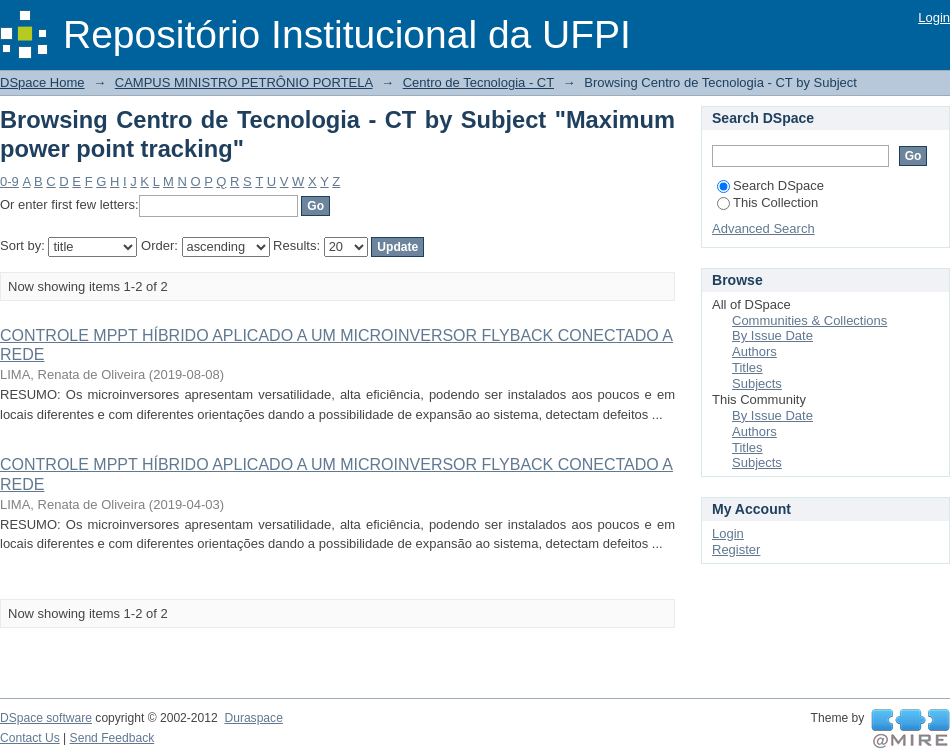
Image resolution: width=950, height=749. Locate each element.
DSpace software (46, 718)
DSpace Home (42, 82)
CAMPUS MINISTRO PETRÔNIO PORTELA (244, 82)
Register (736, 549)
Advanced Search (763, 228)
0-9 (9, 181)
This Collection (767, 202)
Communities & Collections (809, 320)
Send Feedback (112, 738)
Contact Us (30, 738)
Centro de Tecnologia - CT (478, 82)
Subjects (757, 383)
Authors (754, 351)
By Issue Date (772, 335)
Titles (747, 367)
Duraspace (253, 718)
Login (934, 17)
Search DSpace (770, 185)
